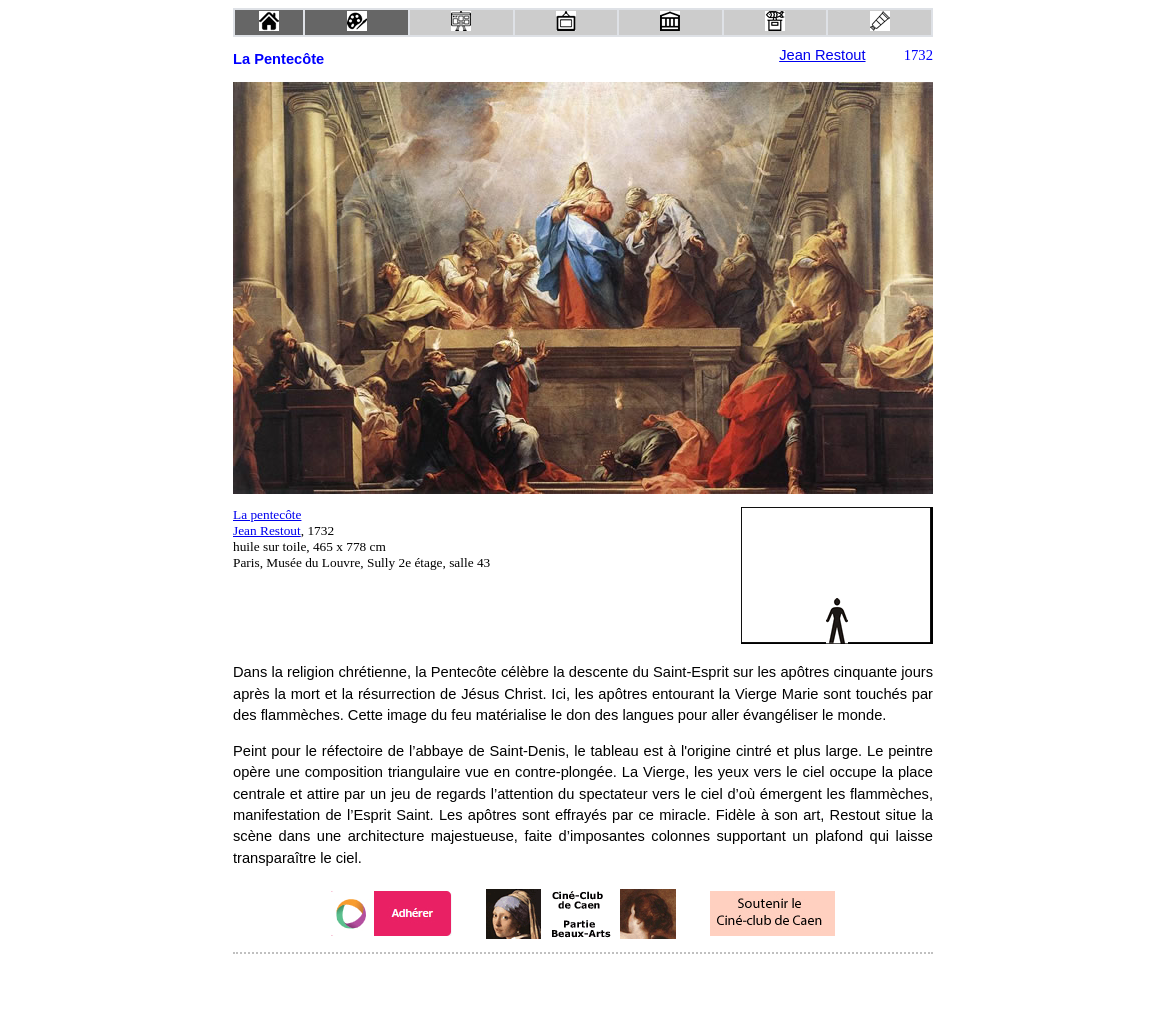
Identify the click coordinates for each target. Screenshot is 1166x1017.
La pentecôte (267, 514)
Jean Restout (822, 55)
